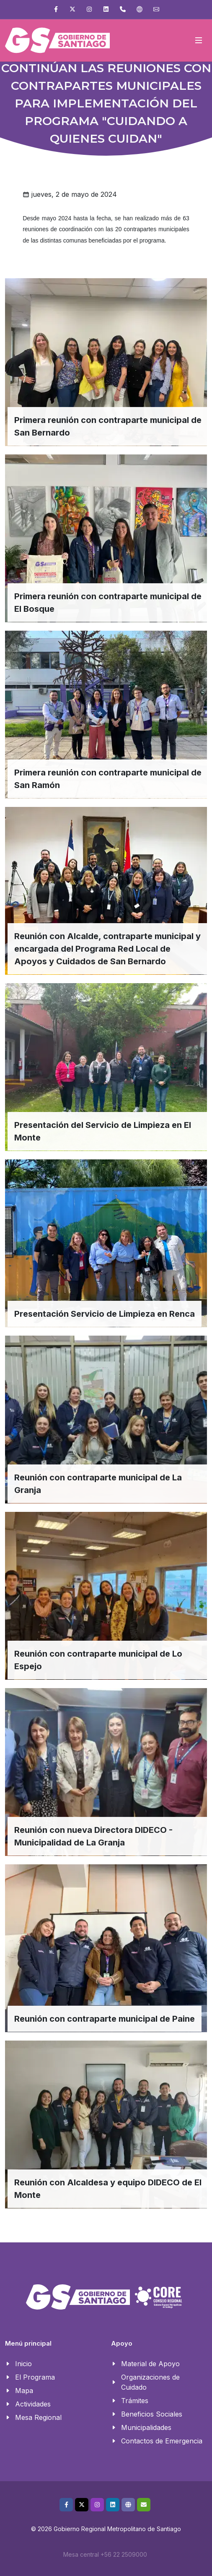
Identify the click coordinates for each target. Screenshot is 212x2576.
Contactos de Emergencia (161, 2441)
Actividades (33, 2404)
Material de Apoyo (150, 2363)
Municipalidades (146, 2427)
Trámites (134, 2400)
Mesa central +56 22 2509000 (105, 2554)
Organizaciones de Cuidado (150, 2382)
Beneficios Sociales (151, 2414)
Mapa (24, 2390)
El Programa (35, 2377)
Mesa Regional (38, 2417)
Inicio (23, 2363)
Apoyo (121, 2343)
